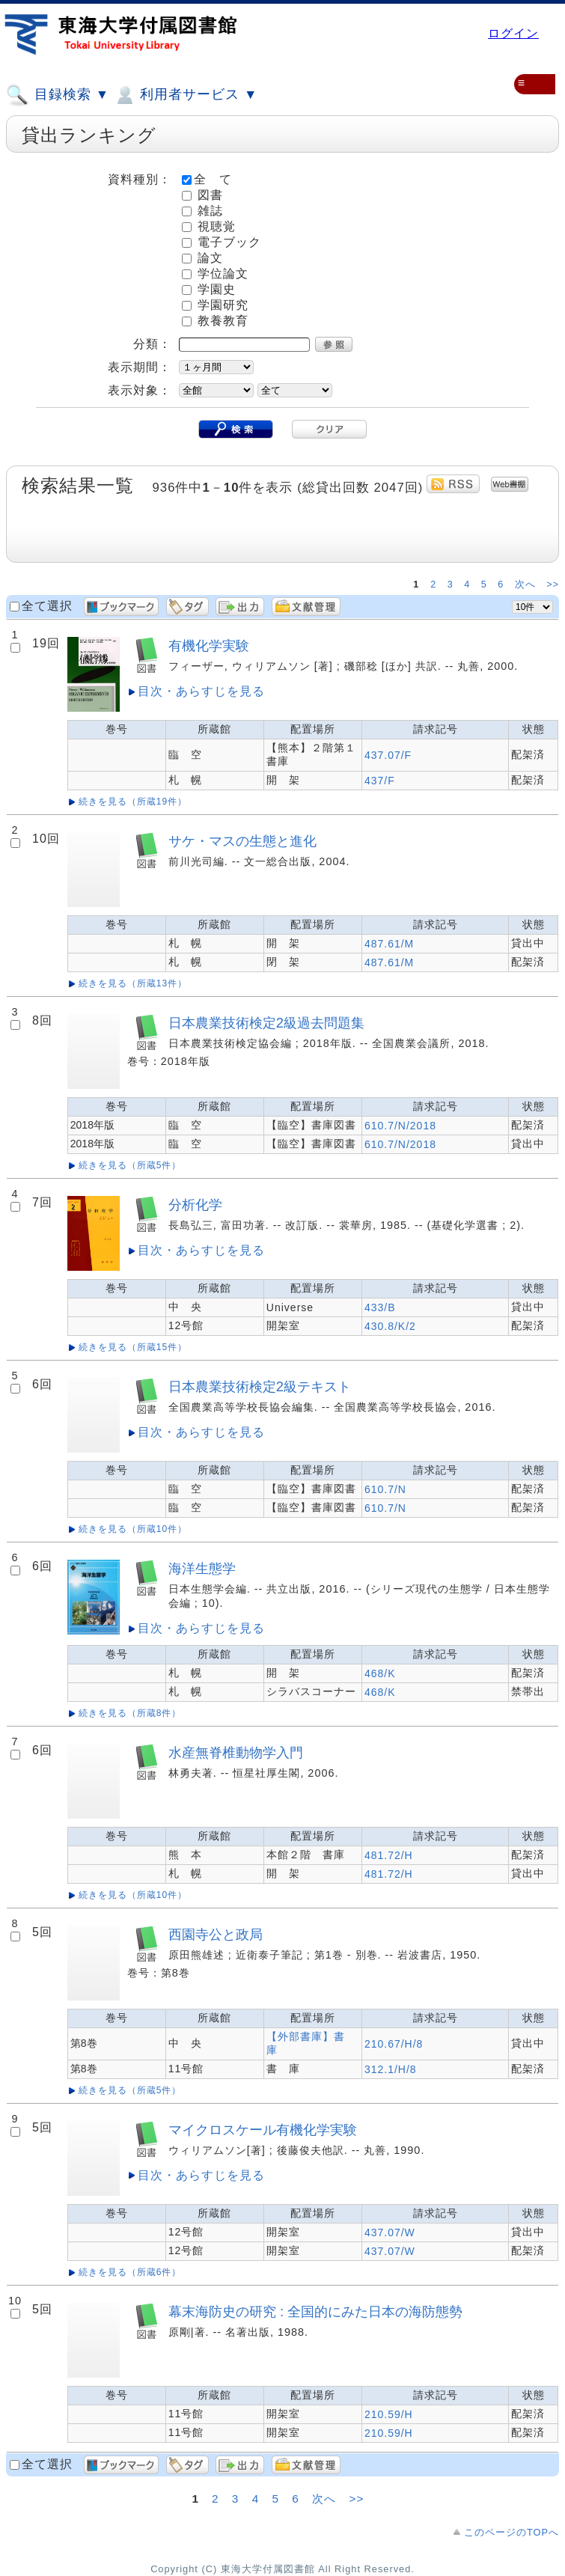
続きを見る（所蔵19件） (133, 801)
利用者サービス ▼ (185, 95)
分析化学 (195, 1204)
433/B (380, 1307)
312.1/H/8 (390, 2069)
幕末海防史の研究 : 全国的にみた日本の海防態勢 (315, 2311)
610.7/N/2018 (400, 1126)
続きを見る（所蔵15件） (133, 1347)
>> (552, 584)
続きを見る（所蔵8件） (130, 1713)
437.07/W (389, 2232)
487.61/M (389, 944)
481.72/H (388, 1855)
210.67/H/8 (394, 2044)
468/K (380, 1673)
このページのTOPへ (511, 2532)
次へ (527, 584)
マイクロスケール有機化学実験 (262, 2129)
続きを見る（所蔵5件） (130, 1165)
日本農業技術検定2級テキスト (259, 1386)
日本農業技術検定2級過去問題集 (266, 1023)
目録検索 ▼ (57, 95)
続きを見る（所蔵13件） (133, 983)
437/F (379, 781)
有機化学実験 (208, 645)
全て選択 (47, 605)
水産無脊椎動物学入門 (235, 1752)
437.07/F (388, 755)
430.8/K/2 (390, 1326)
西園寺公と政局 (215, 1934)
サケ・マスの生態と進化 (242, 841)
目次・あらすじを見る (201, 691)
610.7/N (385, 1489)
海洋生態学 (202, 1568)
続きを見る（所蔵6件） (130, 2272)
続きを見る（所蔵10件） (133, 1529)
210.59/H (388, 2414)
